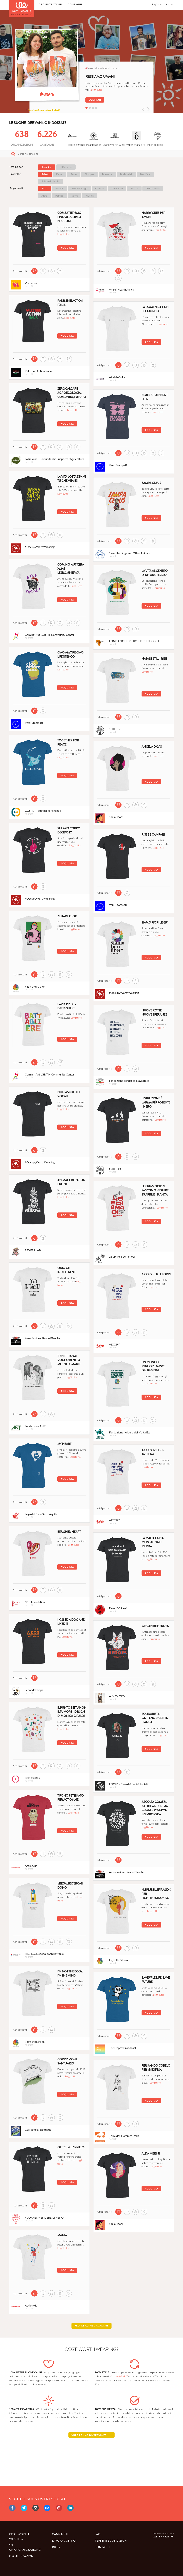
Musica (90, 195)
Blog (56, 2547)
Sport (74, 195)
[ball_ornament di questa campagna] (118, 278)
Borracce (107, 174)
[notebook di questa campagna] (43, 271)
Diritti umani (153, 188)
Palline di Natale (50, 181)
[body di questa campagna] (161, 271)
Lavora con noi (64, 2540)
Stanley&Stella (119, 2376)
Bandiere (145, 174)
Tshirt (44, 174)
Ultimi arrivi (66, 167)
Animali (59, 188)
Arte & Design (79, 188)
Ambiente (117, 188)
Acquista (67, 248)
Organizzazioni (50, 4)
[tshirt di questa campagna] (34, 271)
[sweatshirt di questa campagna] (51, 271)
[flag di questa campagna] (69, 359)
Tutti (44, 188)
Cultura (99, 188)
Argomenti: (16, 188)
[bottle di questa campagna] (77, 447)
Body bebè (126, 174)
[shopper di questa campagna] (60, 271)
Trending (46, 167)
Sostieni (95, 100)
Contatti (102, 2547)
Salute (134, 188)
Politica (59, 195)
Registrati (157, 4)
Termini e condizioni (111, 2540)
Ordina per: (16, 166)
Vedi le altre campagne (91, 2325)
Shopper (89, 174)
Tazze (73, 174)
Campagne (75, 4)
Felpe (59, 174)
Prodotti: (15, 174)
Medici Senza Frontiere (107, 67)
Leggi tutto (96, 89)
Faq (97, 2534)
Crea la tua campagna (88, 2435)
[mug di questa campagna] (127, 271)
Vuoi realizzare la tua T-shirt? (43, 110)
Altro (44, 195)
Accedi (169, 4)
